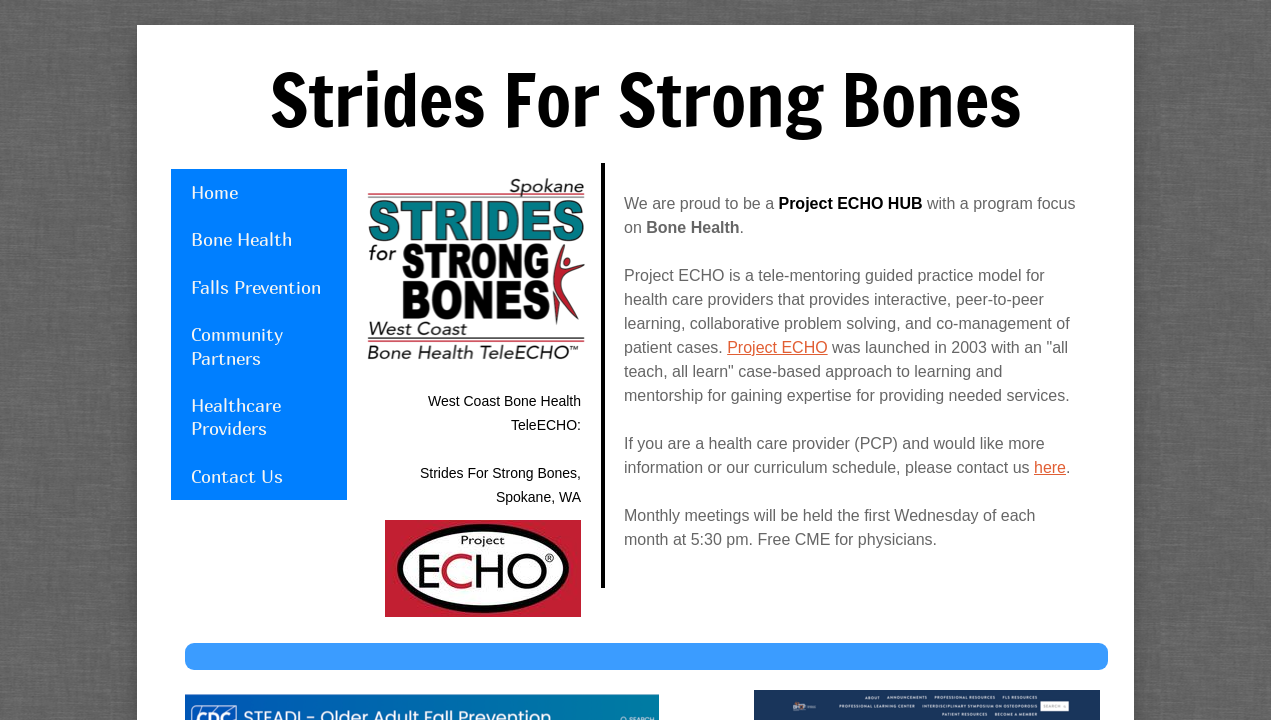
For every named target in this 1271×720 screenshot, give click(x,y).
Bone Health (241, 239)
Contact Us (237, 476)
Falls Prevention (256, 287)
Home (214, 192)
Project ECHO (777, 347)
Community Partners (237, 346)
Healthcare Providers (236, 417)
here (1050, 467)
